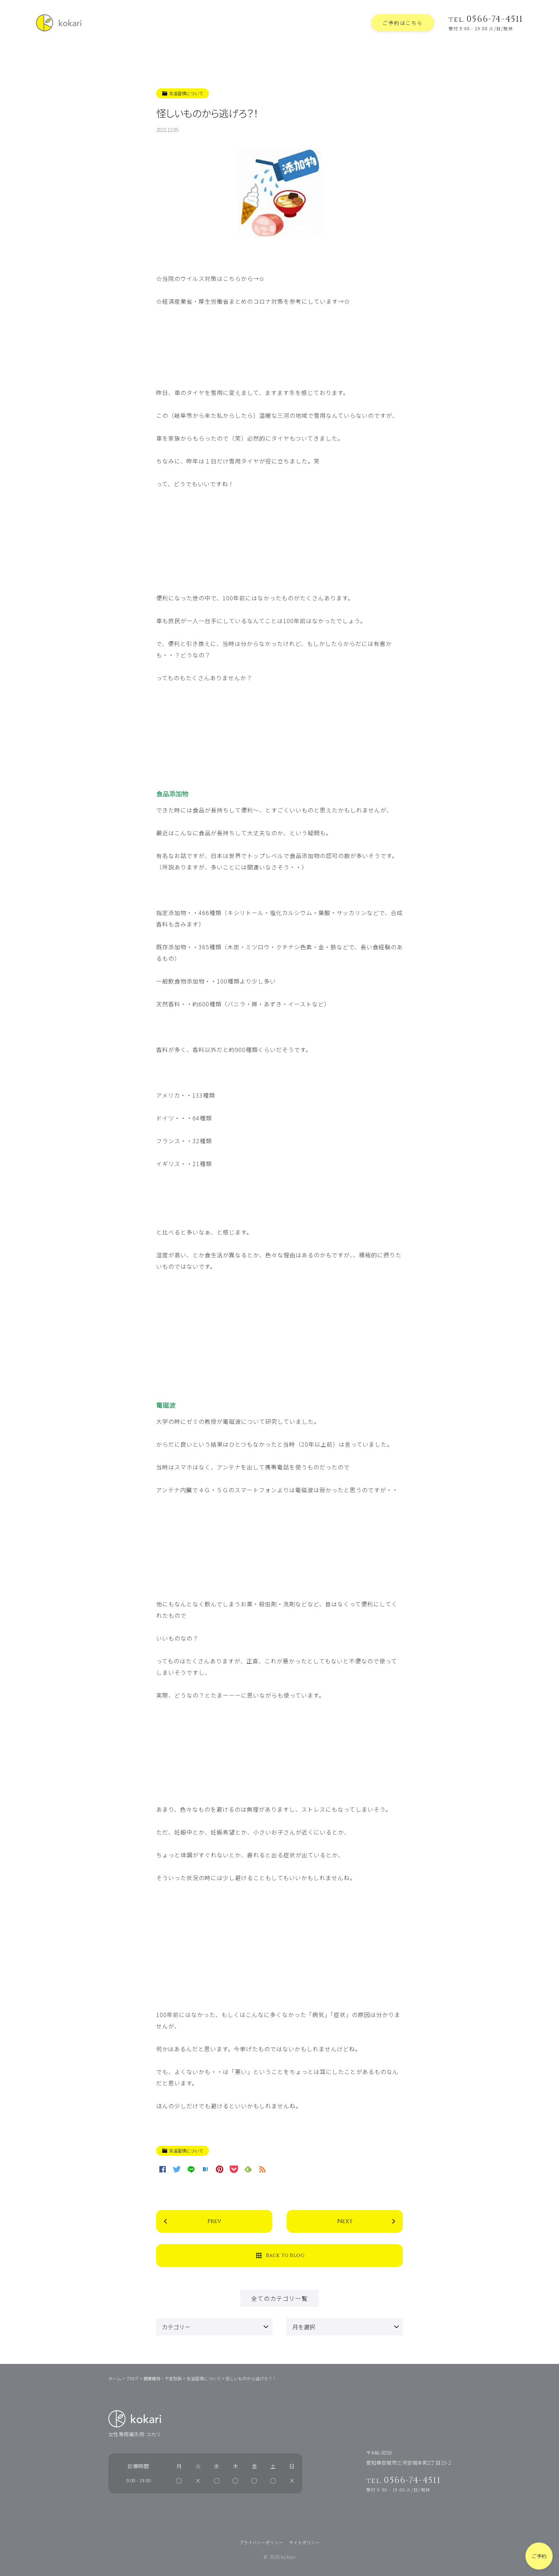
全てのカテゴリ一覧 (279, 2298)
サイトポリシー (304, 2542)
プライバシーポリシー (261, 2542)
